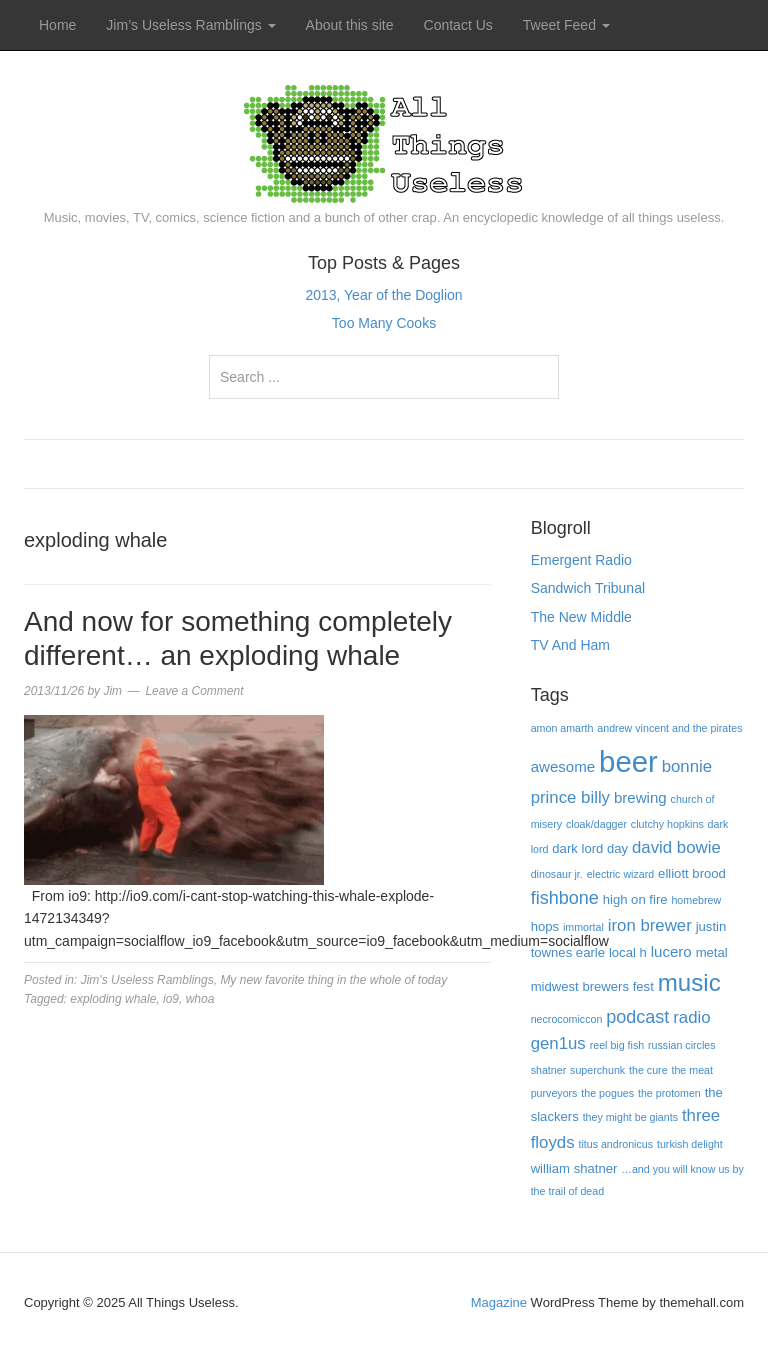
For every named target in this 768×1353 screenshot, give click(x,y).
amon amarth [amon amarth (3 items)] (562, 728)
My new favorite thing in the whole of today (333, 980)
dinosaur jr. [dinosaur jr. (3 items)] (557, 874)
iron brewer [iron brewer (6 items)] (650, 925)
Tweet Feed (566, 25)
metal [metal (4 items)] (712, 952)
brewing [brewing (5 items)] (640, 797)
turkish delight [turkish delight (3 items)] (690, 1144)
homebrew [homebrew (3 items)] (696, 900)
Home (57, 25)
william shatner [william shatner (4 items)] (574, 1168)
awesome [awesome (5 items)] (563, 766)
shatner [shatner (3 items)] (549, 1070)
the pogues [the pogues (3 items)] (607, 1093)
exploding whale (113, 999)
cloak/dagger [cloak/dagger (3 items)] (596, 824)
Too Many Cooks (384, 323)
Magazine (499, 1302)
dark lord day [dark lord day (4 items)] (590, 848)
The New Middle (581, 617)
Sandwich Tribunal (588, 588)
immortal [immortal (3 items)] (583, 927)
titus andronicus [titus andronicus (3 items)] (615, 1144)
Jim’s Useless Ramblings (190, 25)
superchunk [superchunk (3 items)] (597, 1070)
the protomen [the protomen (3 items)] (669, 1093)
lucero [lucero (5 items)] (671, 951)
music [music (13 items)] (689, 982)
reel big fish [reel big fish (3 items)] (617, 1045)
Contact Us (458, 25)
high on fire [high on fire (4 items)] (635, 899)
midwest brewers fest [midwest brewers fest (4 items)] (592, 986)
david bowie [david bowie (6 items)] (676, 847)
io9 (171, 999)
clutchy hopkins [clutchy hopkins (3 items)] (667, 824)
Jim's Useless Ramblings (147, 980)
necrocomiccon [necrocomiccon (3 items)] (567, 1019)
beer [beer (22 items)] (628, 761)
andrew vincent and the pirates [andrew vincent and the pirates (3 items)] (669, 728)
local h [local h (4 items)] (628, 952)
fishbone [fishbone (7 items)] (565, 898)
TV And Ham (570, 645)
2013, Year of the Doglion (383, 295)
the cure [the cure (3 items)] (648, 1070)
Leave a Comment (194, 691)
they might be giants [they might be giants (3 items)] (630, 1117)
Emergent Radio (581, 560)
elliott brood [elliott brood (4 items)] (692, 873)
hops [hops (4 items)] (545, 926)
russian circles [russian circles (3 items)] (682, 1045)
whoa (200, 999)
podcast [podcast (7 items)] (637, 1017)
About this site (350, 25)
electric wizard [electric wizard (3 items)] (621, 874)
